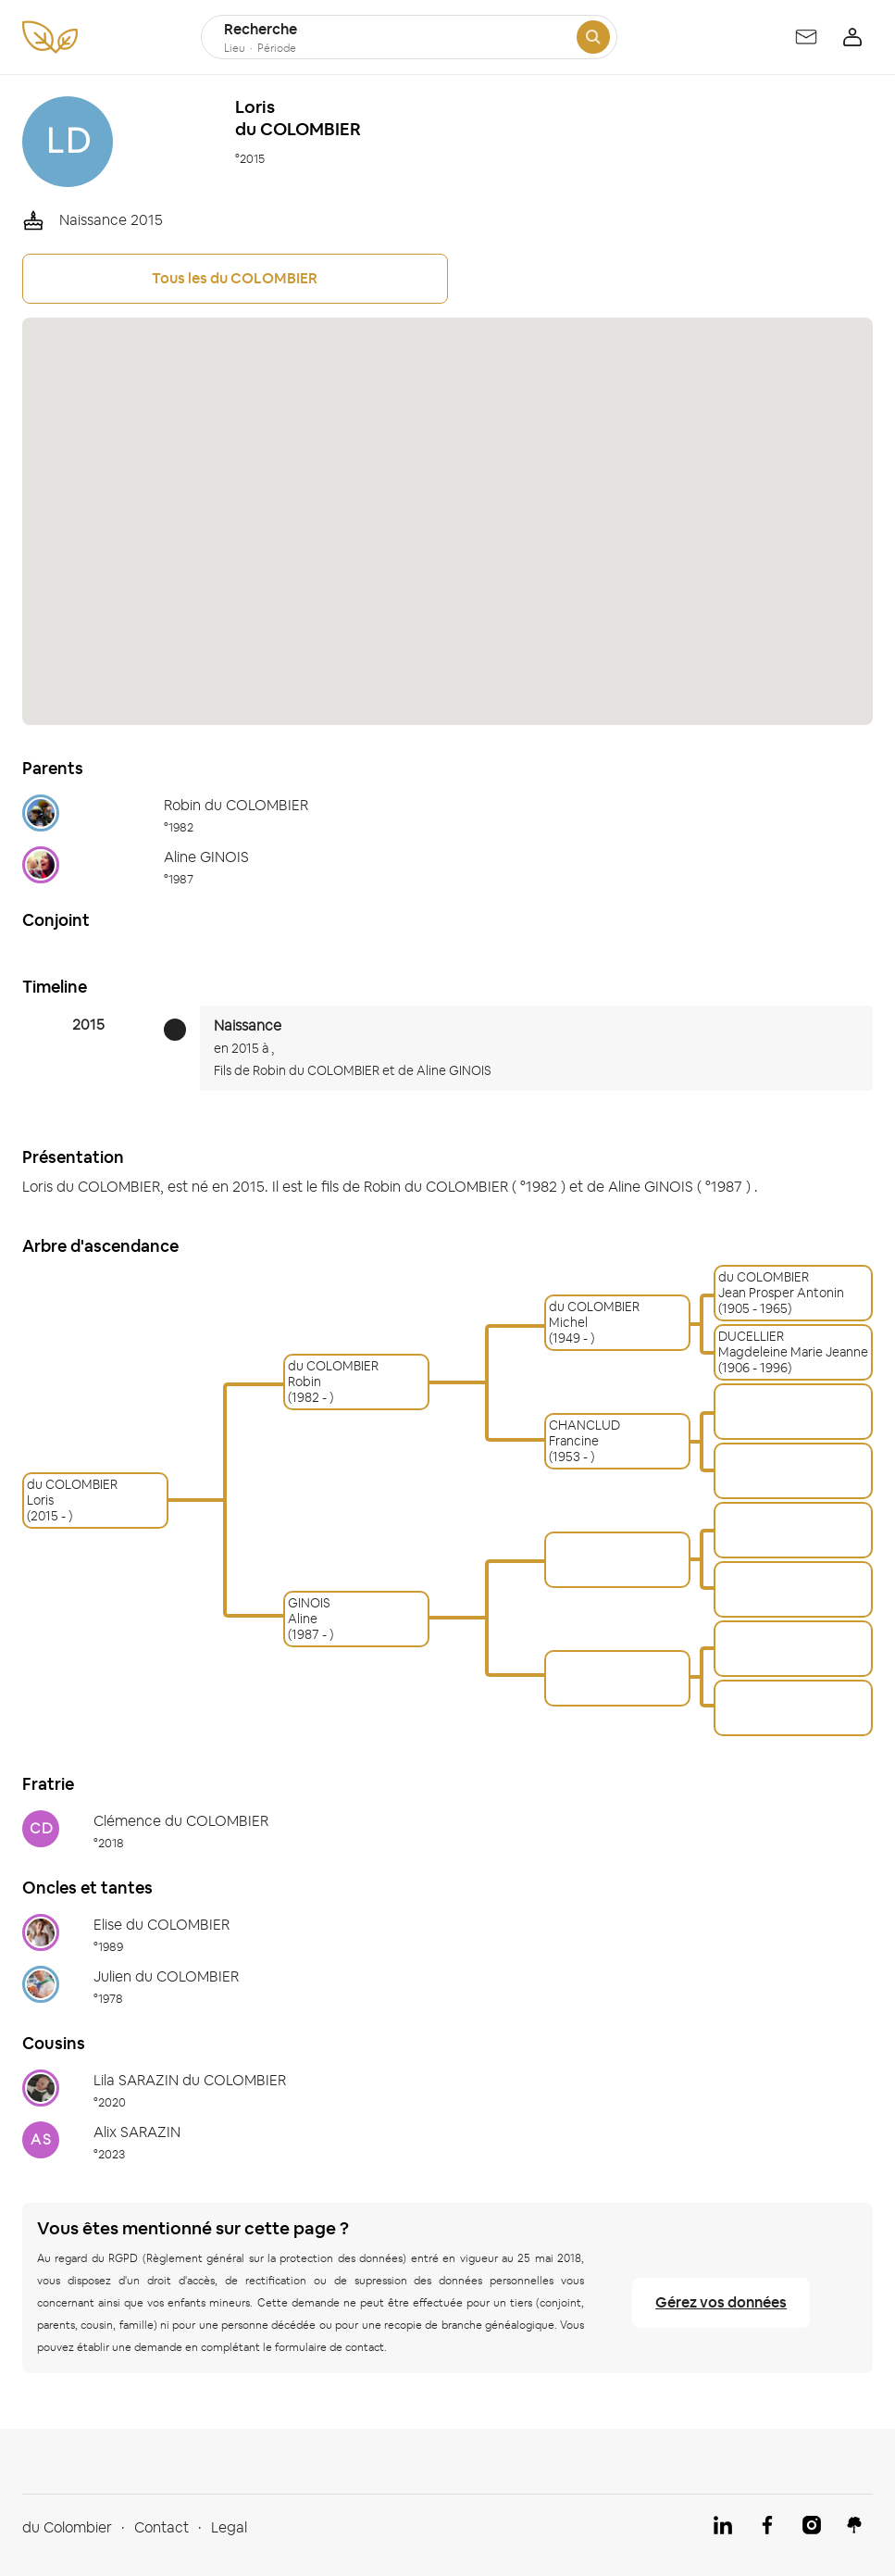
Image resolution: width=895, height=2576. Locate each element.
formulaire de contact (329, 2347)
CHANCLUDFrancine (584, 1433)
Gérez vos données (721, 2302)
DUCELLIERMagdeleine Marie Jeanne (793, 1344)
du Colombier (67, 2527)
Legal (229, 2527)
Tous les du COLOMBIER (234, 278)
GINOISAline (309, 1611)
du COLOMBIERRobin (333, 1374)
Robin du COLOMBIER (316, 1070)
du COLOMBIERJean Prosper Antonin (781, 1285)
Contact (161, 2527)
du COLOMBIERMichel (594, 1315)
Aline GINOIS (453, 1070)
